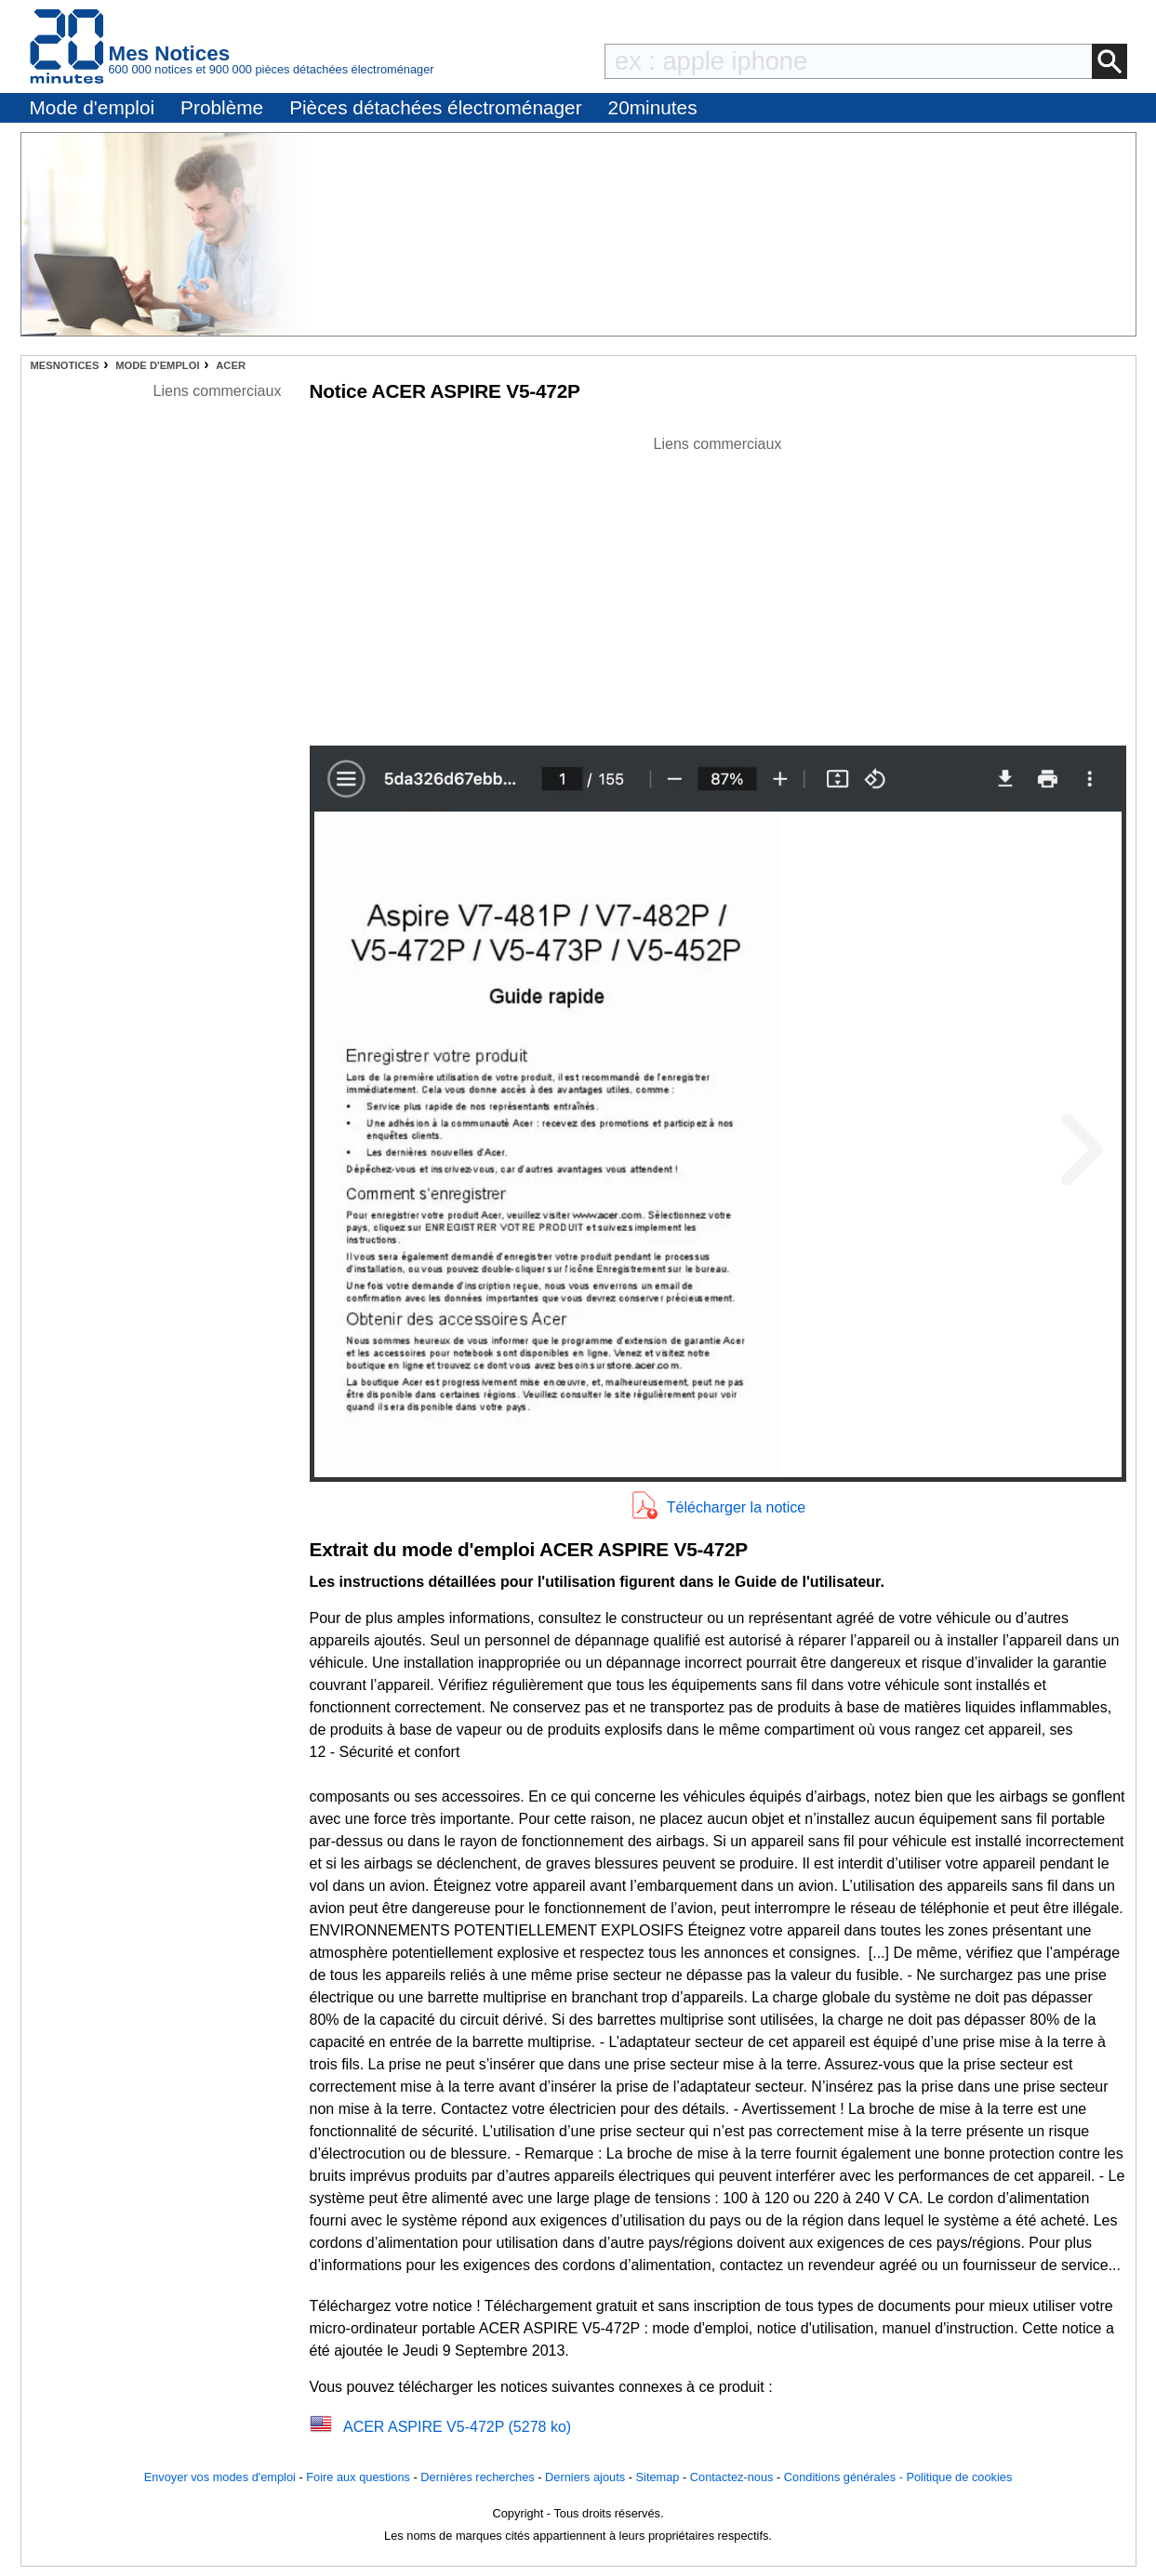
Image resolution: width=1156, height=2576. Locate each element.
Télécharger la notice (736, 1507)
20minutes (653, 107)
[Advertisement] (718, 586)
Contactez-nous (732, 2477)
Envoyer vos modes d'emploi (220, 2477)
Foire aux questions (358, 2477)
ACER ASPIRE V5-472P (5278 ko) (457, 2427)
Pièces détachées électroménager (435, 107)
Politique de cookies (959, 2477)
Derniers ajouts (585, 2477)
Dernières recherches (477, 2477)
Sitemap (658, 2477)
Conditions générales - (845, 2477)
